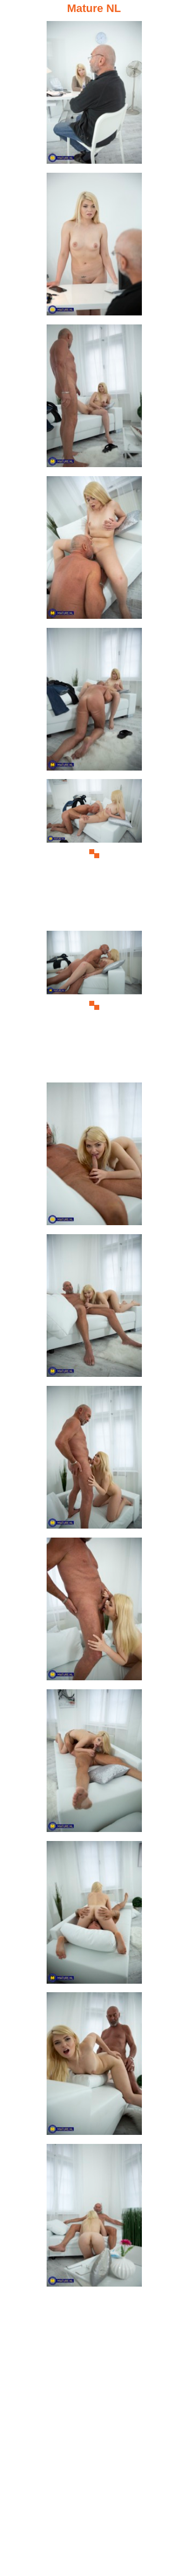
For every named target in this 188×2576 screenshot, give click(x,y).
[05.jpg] (94, 702)
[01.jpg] (94, 95)
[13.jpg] (94, 1915)
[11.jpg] (94, 1612)
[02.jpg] (94, 247)
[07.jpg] (94, 1005)
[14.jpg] (94, 2066)
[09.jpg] (94, 1308)
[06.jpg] (94, 853)
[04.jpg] (94, 550)
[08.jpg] (94, 1156)
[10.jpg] (94, 1460)
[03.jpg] (94, 398)
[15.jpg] (94, 2218)
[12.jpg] (94, 1763)
